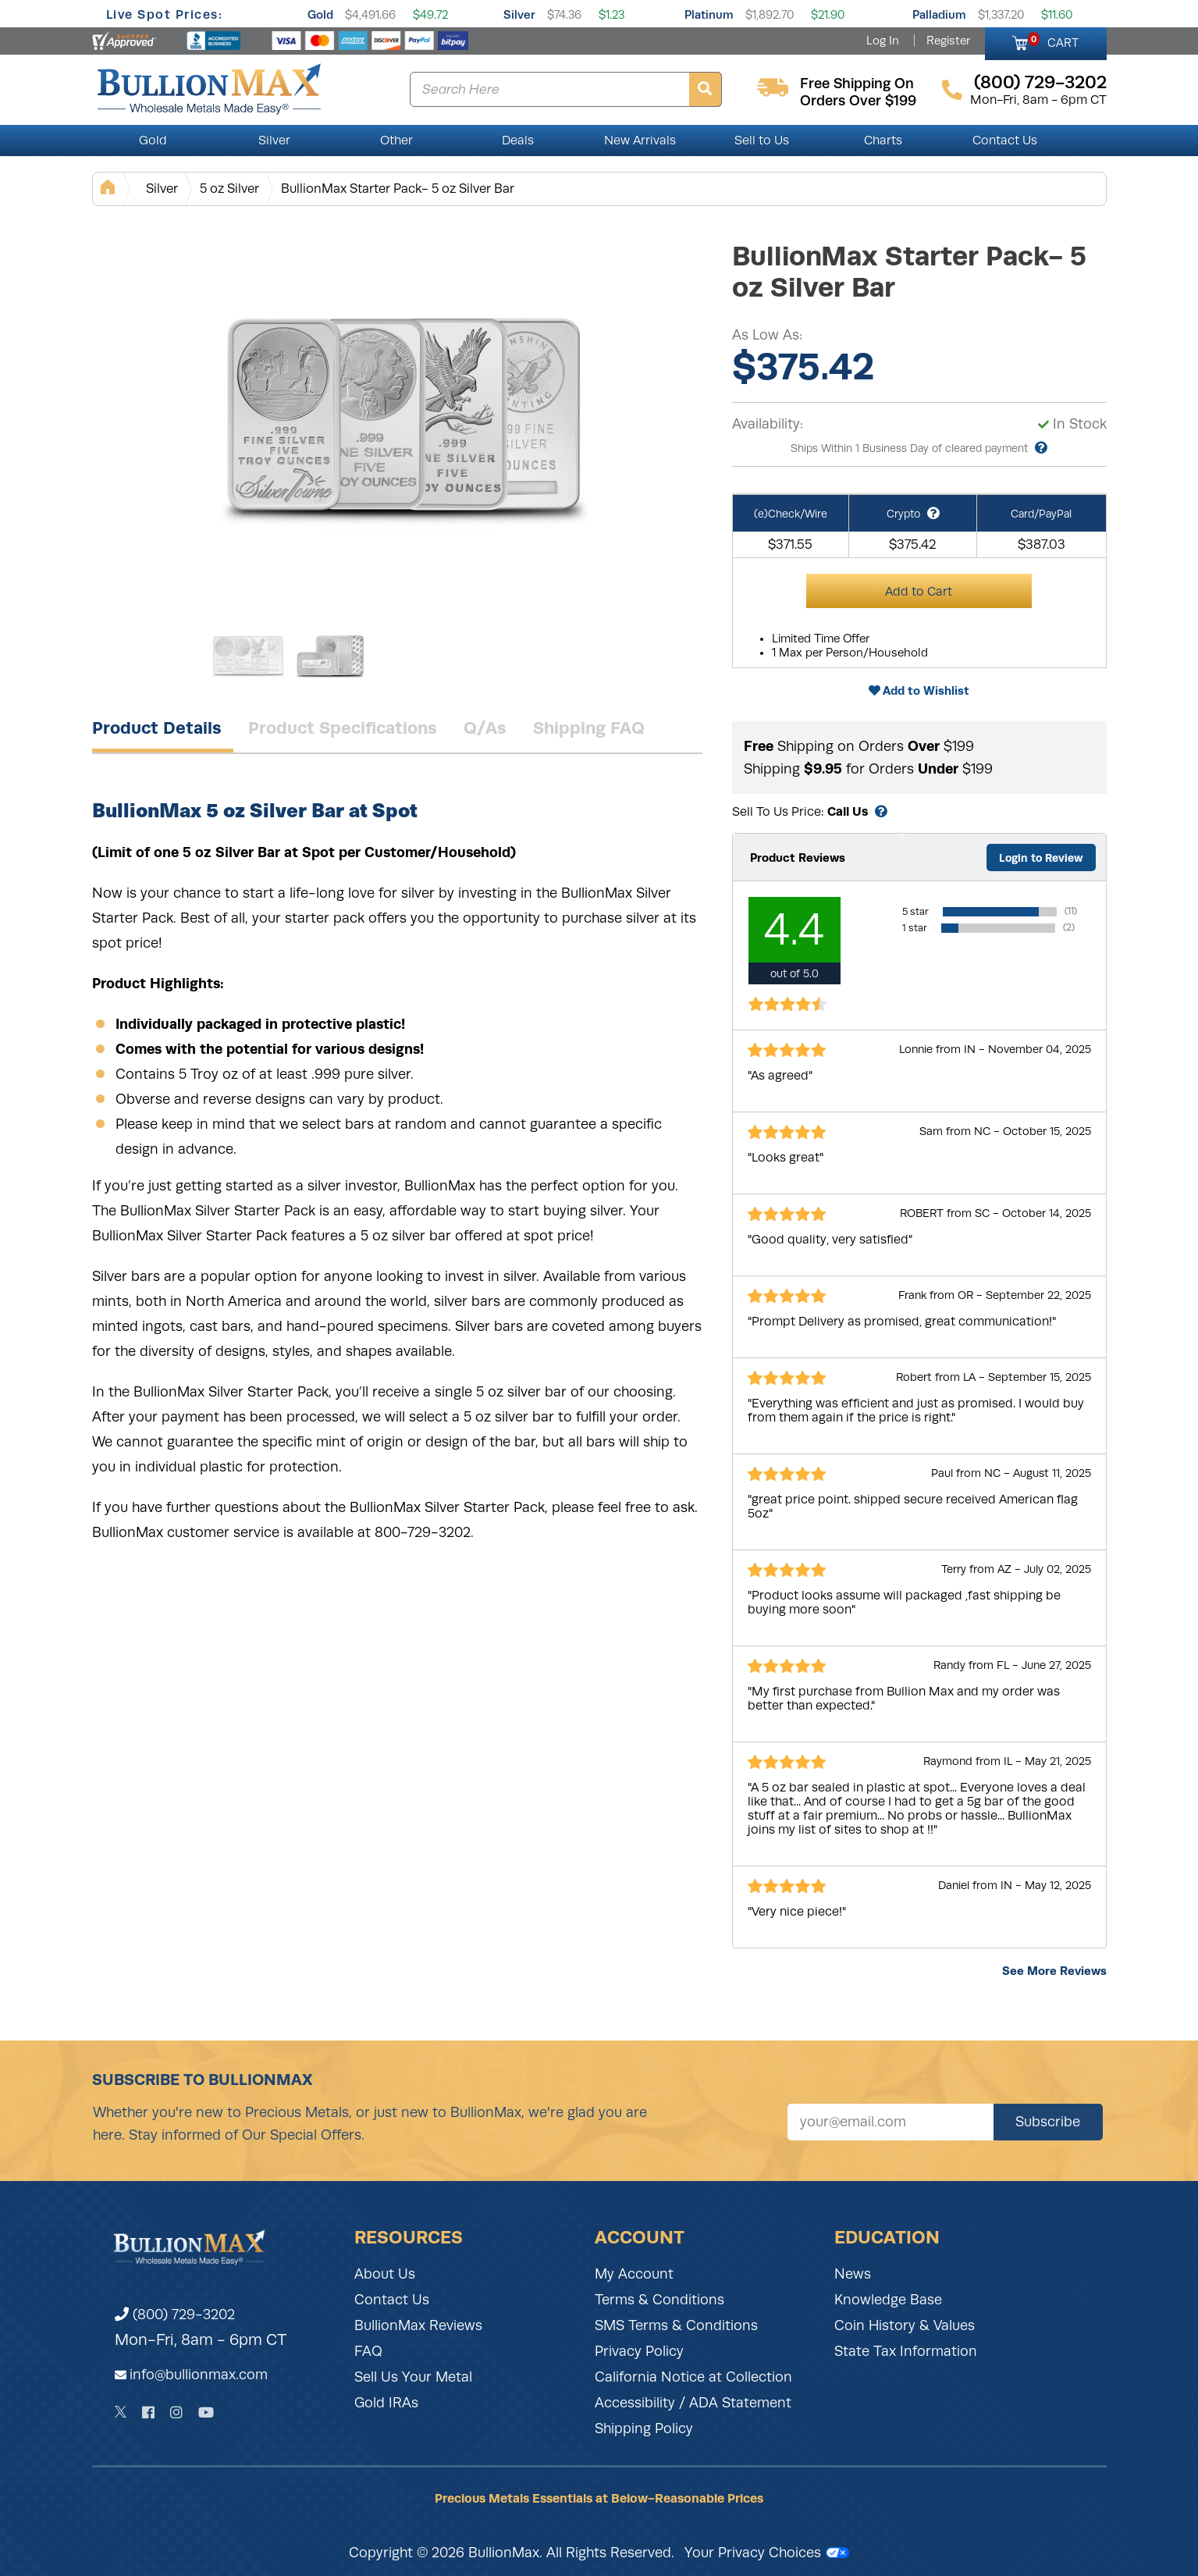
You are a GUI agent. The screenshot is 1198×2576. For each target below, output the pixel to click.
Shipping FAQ (589, 727)
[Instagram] (176, 2412)
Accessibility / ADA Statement (693, 2403)
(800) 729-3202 (175, 2314)
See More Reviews (1054, 1970)
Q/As (485, 727)
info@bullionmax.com (199, 2374)
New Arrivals (640, 140)
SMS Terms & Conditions (676, 2325)
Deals (518, 140)
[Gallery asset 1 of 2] (404, 413)
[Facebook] (148, 2412)
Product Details (157, 727)
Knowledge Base (888, 2299)
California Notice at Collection (693, 2377)
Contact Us (1004, 140)
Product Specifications (342, 727)
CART (1053, 40)
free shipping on (857, 83)
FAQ (368, 2351)
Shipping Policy (644, 2428)
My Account (634, 2274)
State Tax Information (905, 2351)
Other (396, 140)
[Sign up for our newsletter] (890, 2122)
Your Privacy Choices (766, 2552)
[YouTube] (206, 2412)
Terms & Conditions (659, 2299)
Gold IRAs (386, 2403)
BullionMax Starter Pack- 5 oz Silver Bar (397, 188)
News (852, 2274)
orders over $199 (858, 101)
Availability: (767, 424)
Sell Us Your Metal (413, 2377)
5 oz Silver (229, 188)
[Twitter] (120, 2412)
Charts (883, 140)
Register (948, 40)
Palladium (939, 14)
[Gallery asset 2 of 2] (330, 655)
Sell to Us (761, 140)
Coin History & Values (904, 2325)
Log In (882, 40)
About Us (384, 2274)
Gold (320, 14)
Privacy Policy (639, 2351)
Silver (519, 14)
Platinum (709, 14)
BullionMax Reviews (418, 2325)
